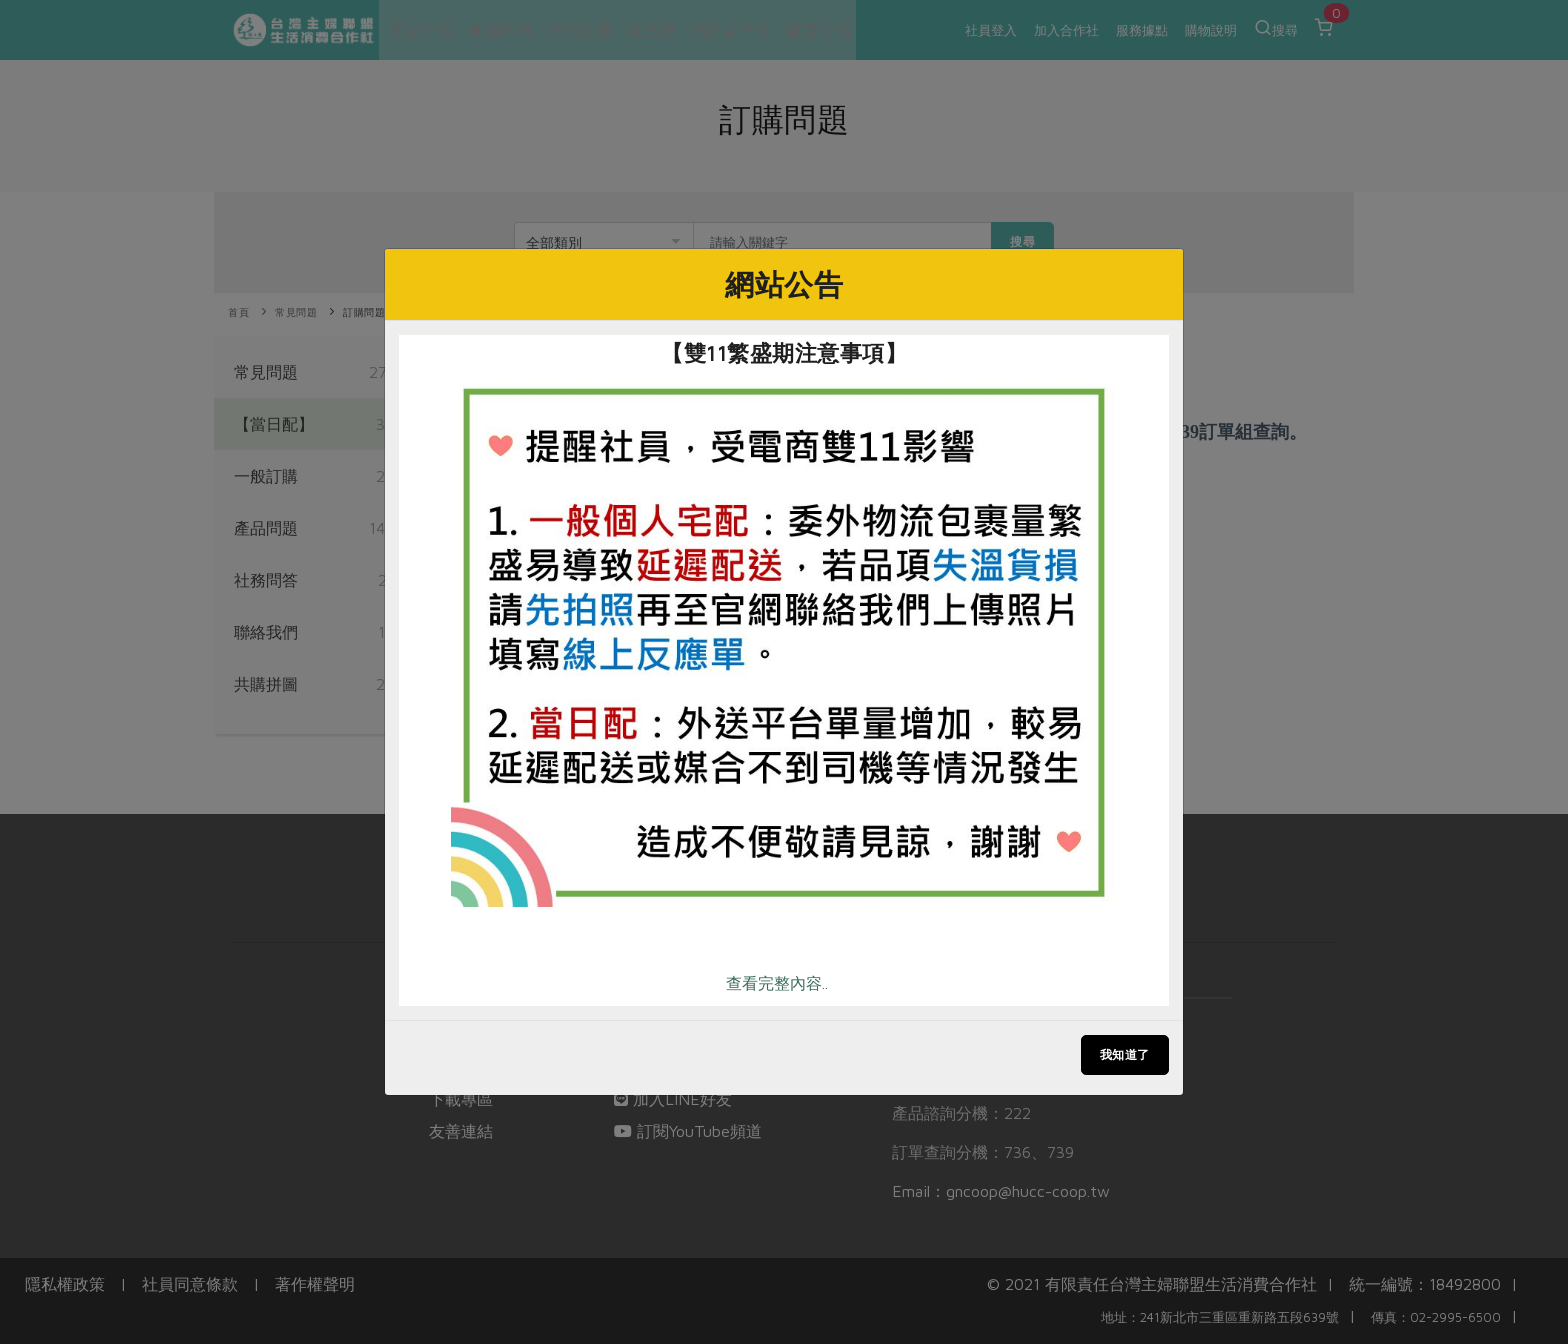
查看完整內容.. (777, 983)
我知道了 (1125, 1054)
